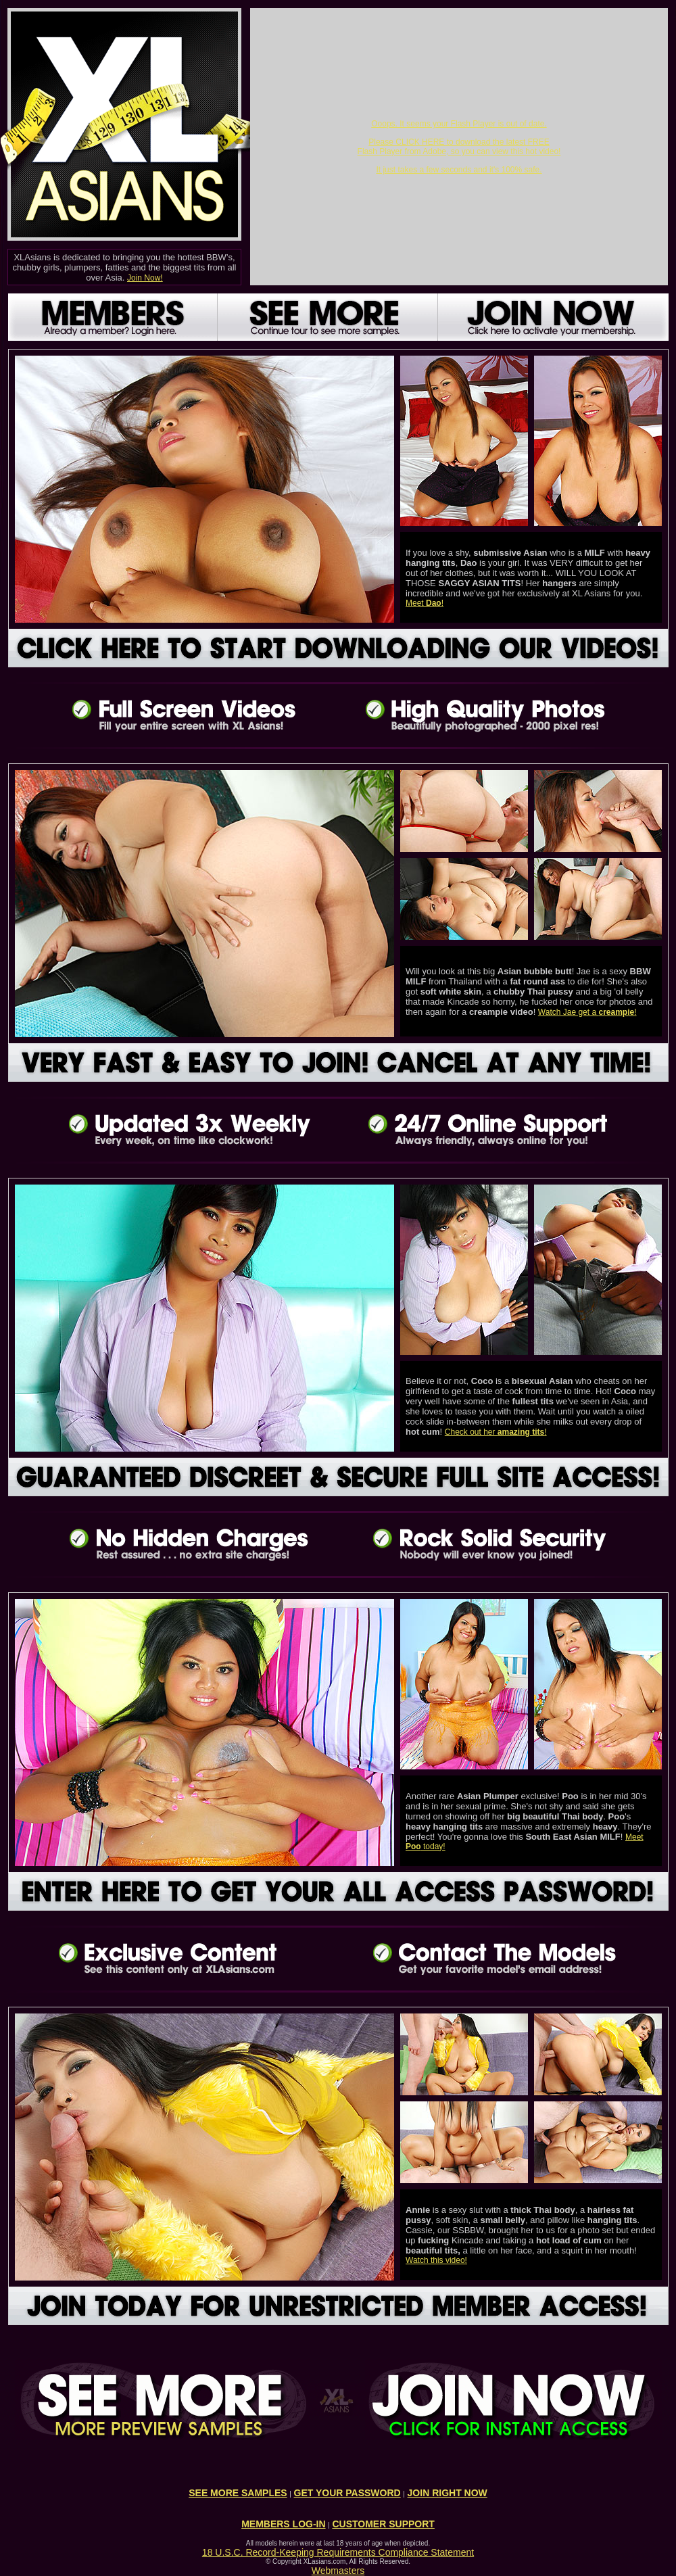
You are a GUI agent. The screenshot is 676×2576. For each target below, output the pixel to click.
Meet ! (424, 603)
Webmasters (338, 2570)
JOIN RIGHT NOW (447, 2492)
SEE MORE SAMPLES (238, 2492)
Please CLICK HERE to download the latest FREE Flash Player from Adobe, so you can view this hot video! (459, 146)
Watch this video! (436, 2260)
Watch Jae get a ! (587, 1012)
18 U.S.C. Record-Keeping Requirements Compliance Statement (338, 2552)
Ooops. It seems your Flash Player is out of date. (458, 123)
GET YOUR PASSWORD (347, 2492)
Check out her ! (496, 1432)
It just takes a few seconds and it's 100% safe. (458, 169)
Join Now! (145, 278)
